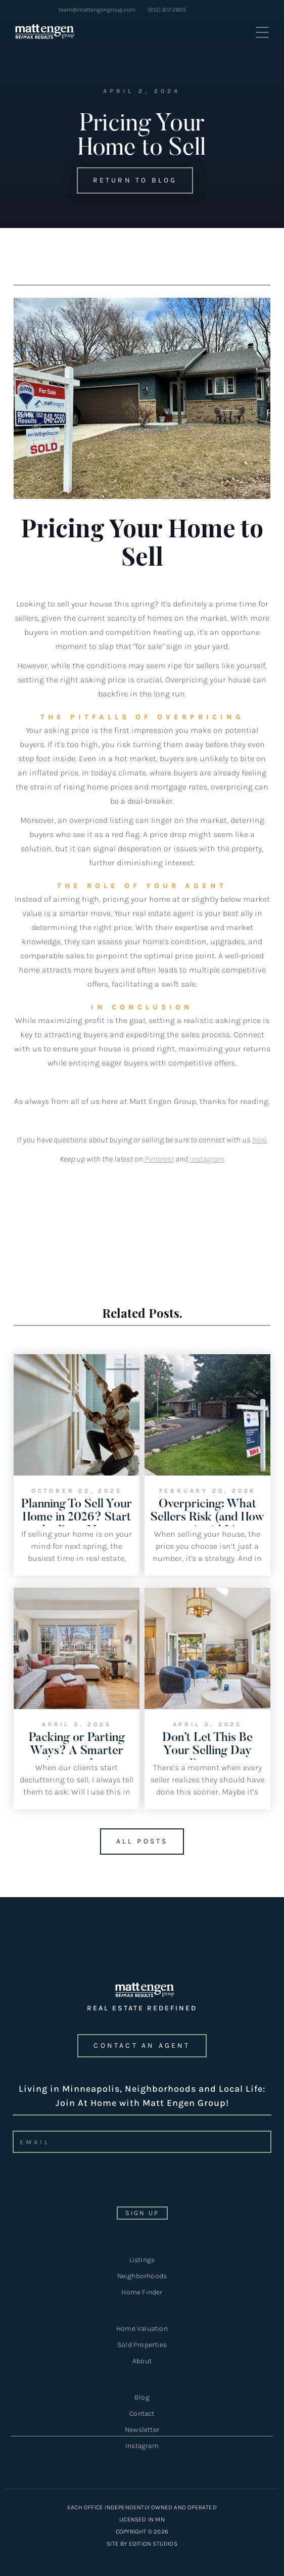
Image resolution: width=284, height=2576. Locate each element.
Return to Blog (127, 180)
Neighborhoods (142, 2276)
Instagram (142, 2446)
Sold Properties (142, 2344)
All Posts (134, 1841)
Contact (141, 2413)
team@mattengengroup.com (97, 9)
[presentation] (86, 2183)
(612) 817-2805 (167, 9)
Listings (142, 2260)
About (142, 2361)
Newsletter (142, 2430)
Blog (142, 2397)
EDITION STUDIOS (153, 2543)
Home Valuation (142, 2328)
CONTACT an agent (141, 2045)
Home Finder (141, 2292)
